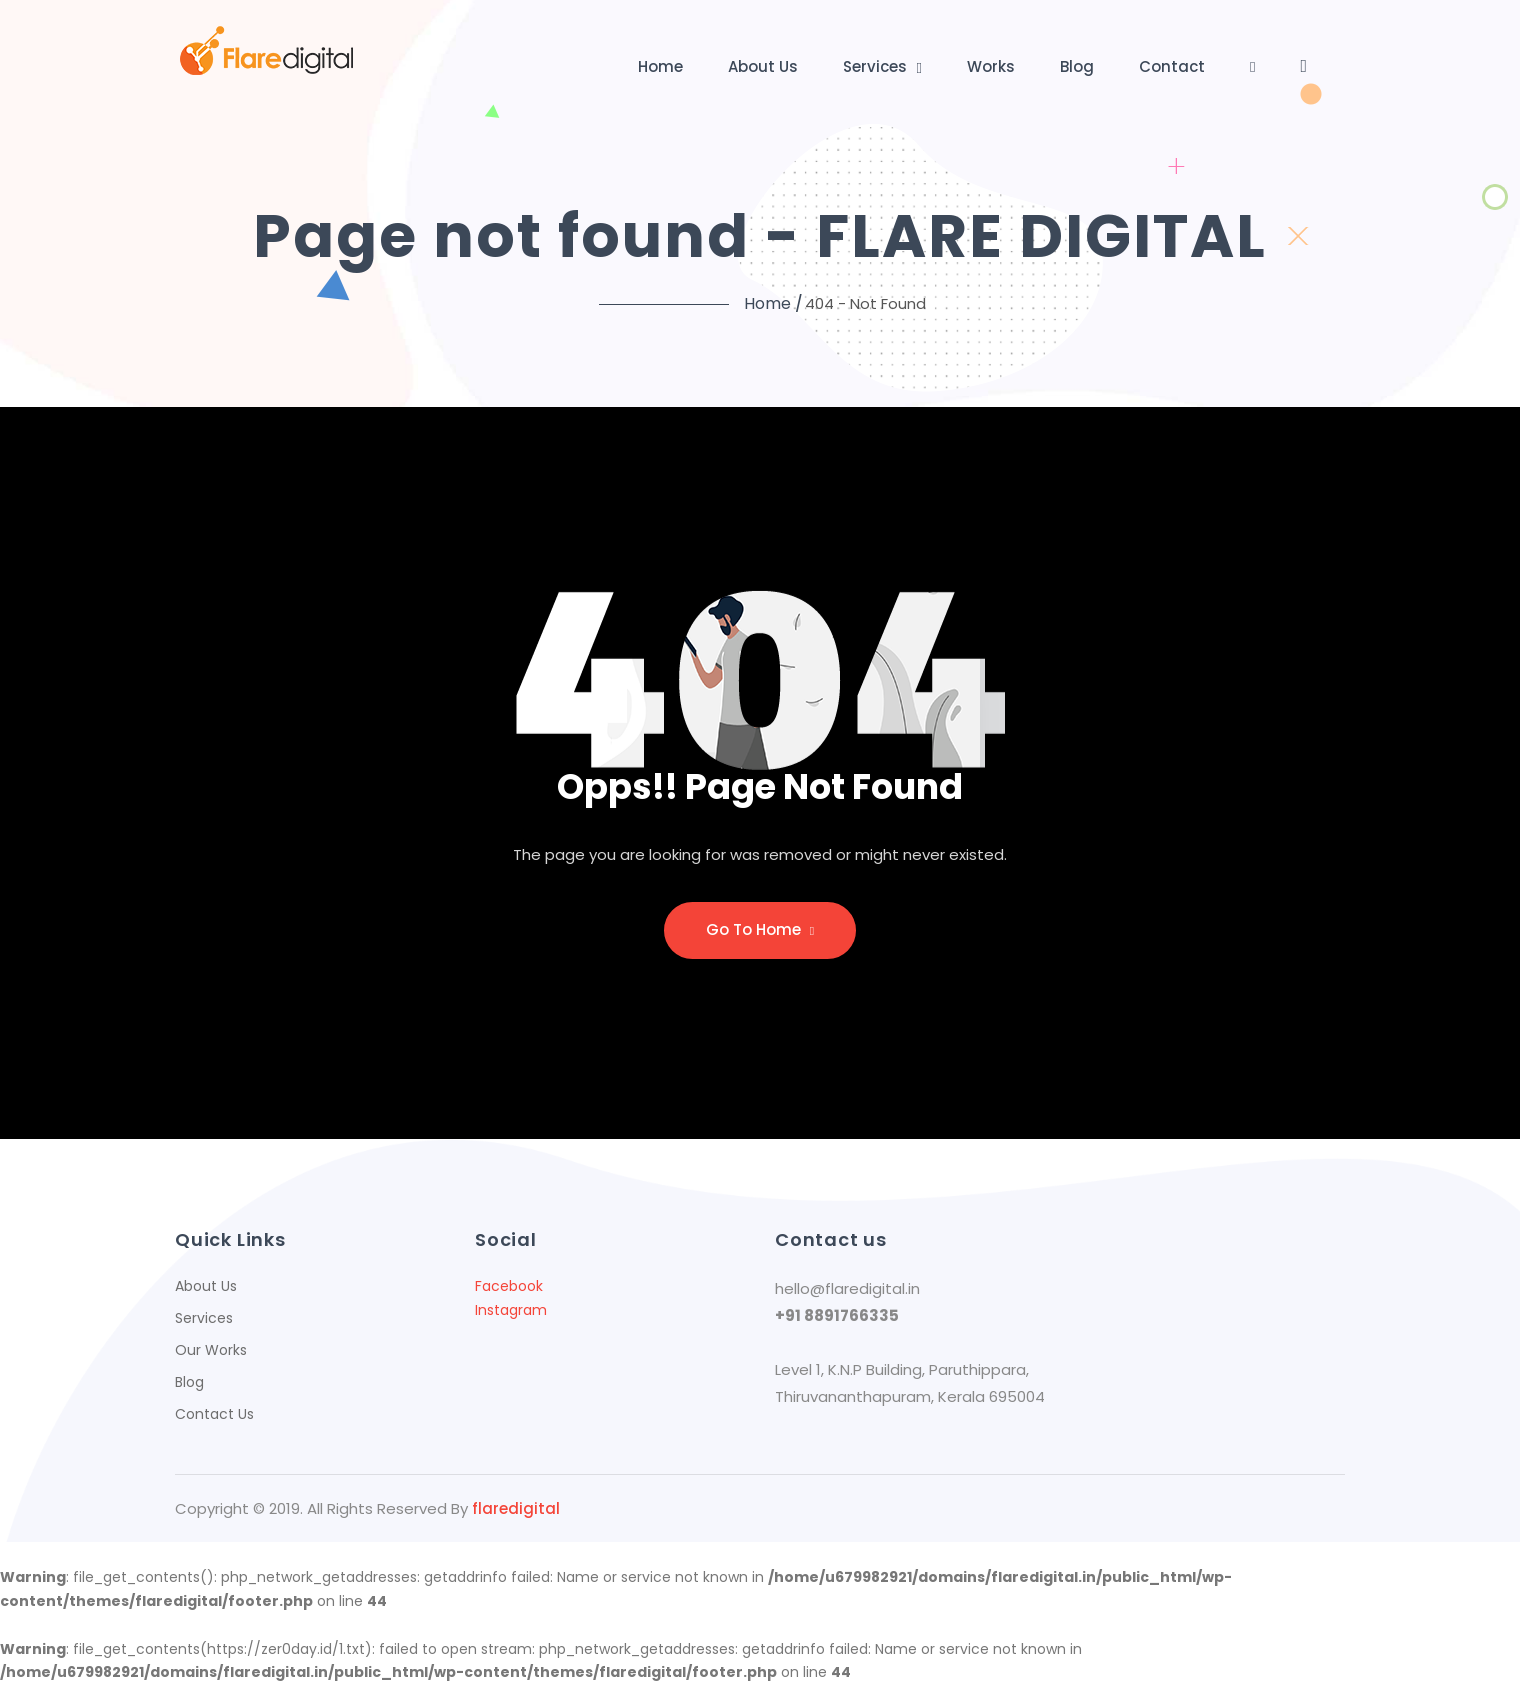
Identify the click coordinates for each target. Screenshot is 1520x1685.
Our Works (211, 1350)
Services (875, 66)
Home (660, 66)
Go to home (760, 929)
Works (991, 66)
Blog (1077, 66)
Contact (1172, 66)
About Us (763, 66)
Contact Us (214, 1414)
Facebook (509, 1286)
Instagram (511, 1310)
